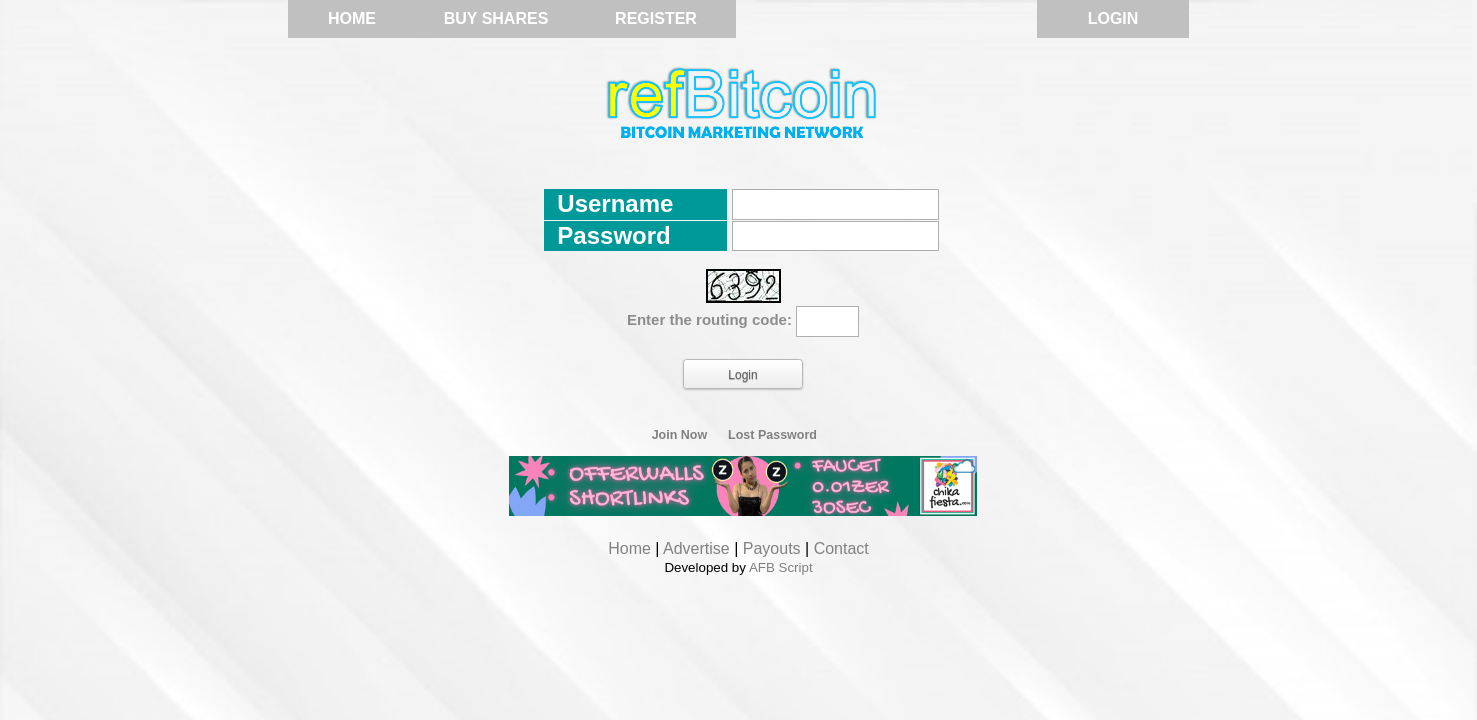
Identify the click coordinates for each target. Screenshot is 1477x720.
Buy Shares (496, 18)
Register (656, 18)
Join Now (680, 435)
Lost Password (772, 435)
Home (352, 18)
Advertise (696, 548)
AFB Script (781, 567)
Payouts (772, 548)
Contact (841, 548)
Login (1113, 18)
